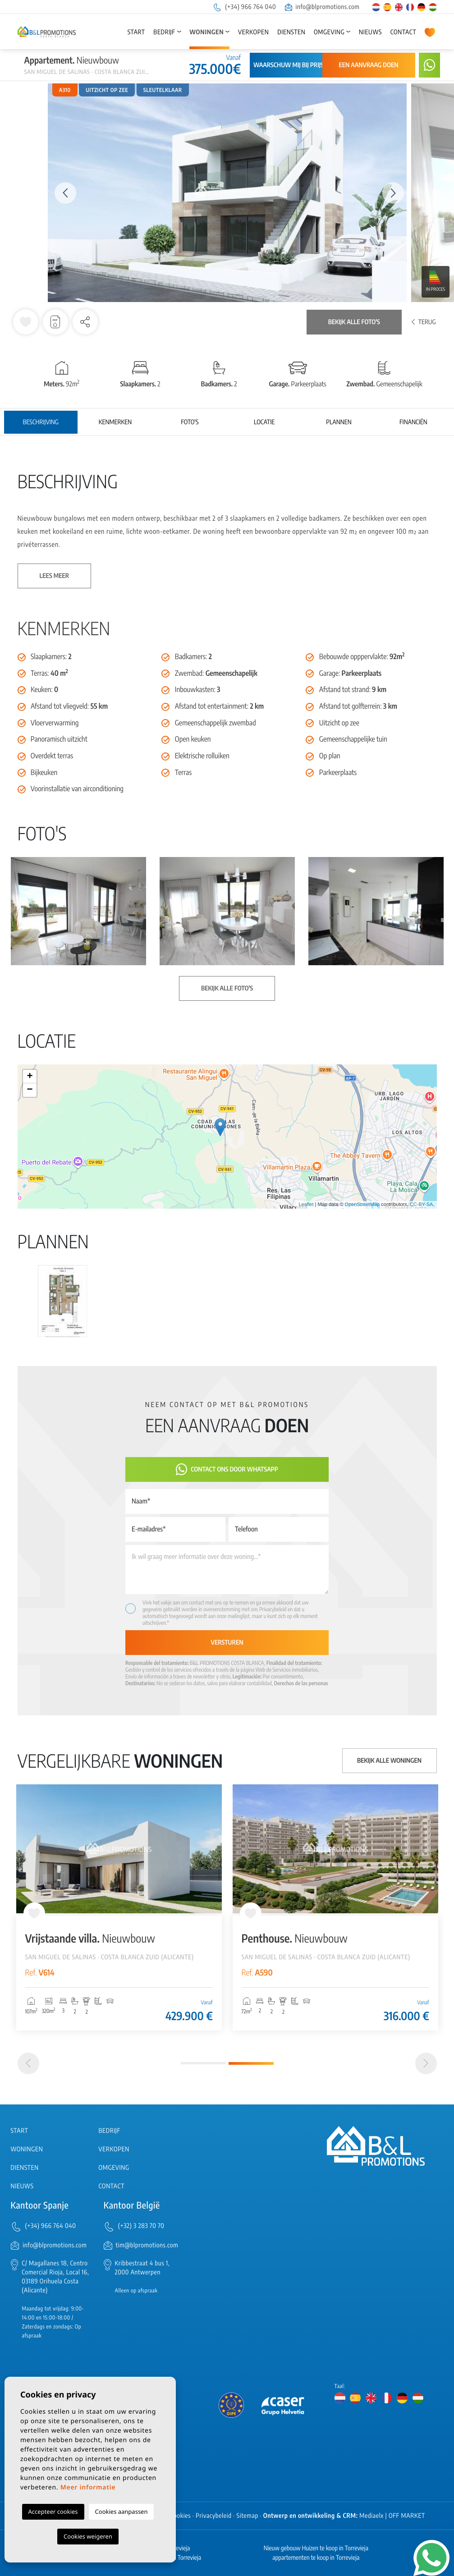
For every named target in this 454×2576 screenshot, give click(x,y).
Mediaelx (371, 2516)
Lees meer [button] (54, 576)
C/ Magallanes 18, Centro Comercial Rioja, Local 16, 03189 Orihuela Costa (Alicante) (55, 2277)
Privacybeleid (273, 1609)
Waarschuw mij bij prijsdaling (298, 65)
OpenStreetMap (362, 1204)
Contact (403, 32)
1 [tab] (203, 2063)
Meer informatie (88, 2487)
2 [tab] (251, 2063)
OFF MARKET (407, 2516)
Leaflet (305, 1204)
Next (393, 192)
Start (136, 32)
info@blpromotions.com (322, 7)
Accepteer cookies (53, 2511)
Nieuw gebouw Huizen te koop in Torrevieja (316, 2548)
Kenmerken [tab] (115, 422)
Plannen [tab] (338, 422)
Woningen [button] (206, 32)
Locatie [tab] (264, 422)
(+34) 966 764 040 (244, 7)
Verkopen (253, 32)
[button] (85, 322)
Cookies (180, 2516)
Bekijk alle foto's (354, 322)
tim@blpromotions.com (147, 2245)
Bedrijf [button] (164, 32)
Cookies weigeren (88, 2536)
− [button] (29, 1090)
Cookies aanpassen (121, 2511)
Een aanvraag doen (368, 65)
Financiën (413, 422)
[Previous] (28, 2063)
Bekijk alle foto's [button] (227, 988)
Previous (61, 192)
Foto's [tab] (189, 422)
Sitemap (247, 2516)
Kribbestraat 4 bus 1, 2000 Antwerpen (142, 2268)
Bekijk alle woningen (389, 1761)
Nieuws (370, 32)
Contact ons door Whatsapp (227, 1469)
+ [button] (29, 1076)
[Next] (426, 2063)
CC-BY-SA (421, 1204)
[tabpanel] (335, 1907)
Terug (424, 322)
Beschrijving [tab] (40, 422)
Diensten (291, 32)
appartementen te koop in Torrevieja (315, 2558)
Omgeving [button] (329, 32)
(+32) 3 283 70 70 (141, 2226)
